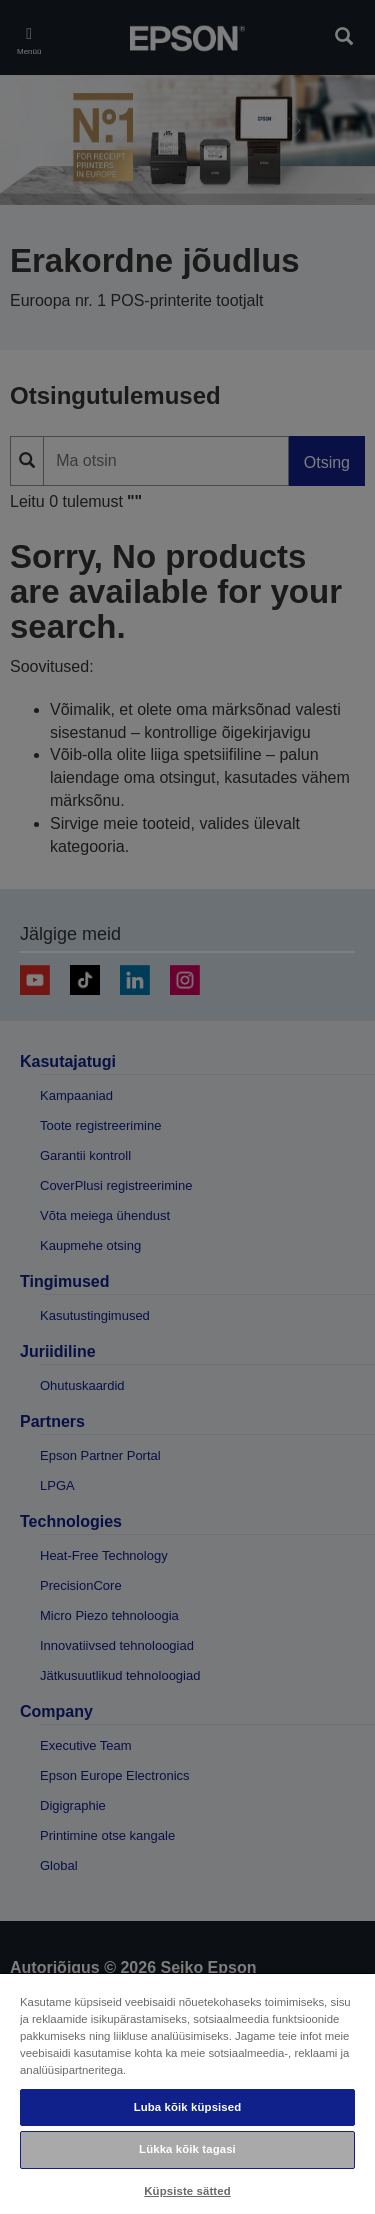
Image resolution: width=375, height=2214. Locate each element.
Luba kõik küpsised (188, 2107)
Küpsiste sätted (187, 2191)
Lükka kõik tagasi (187, 2149)
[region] (187, 2093)
